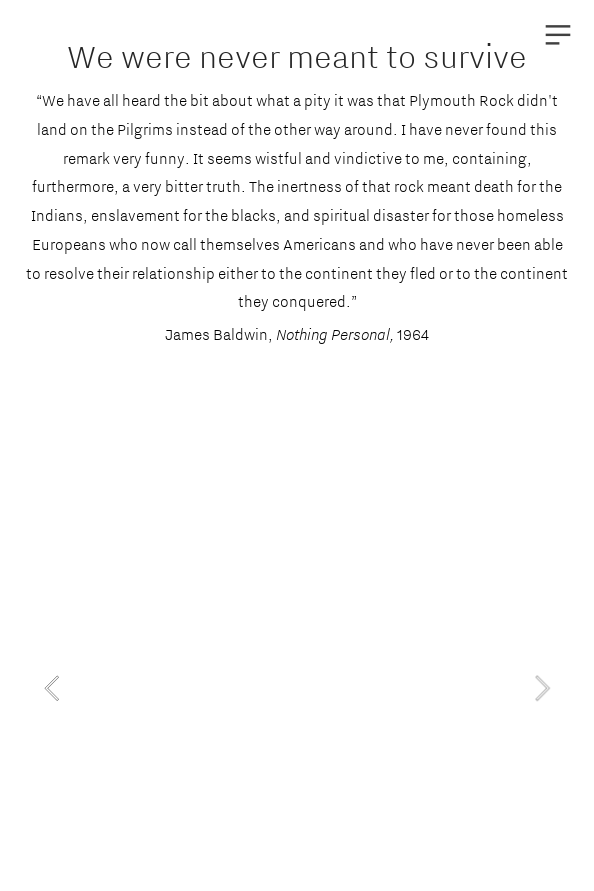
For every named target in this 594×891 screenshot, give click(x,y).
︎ (558, 35)
